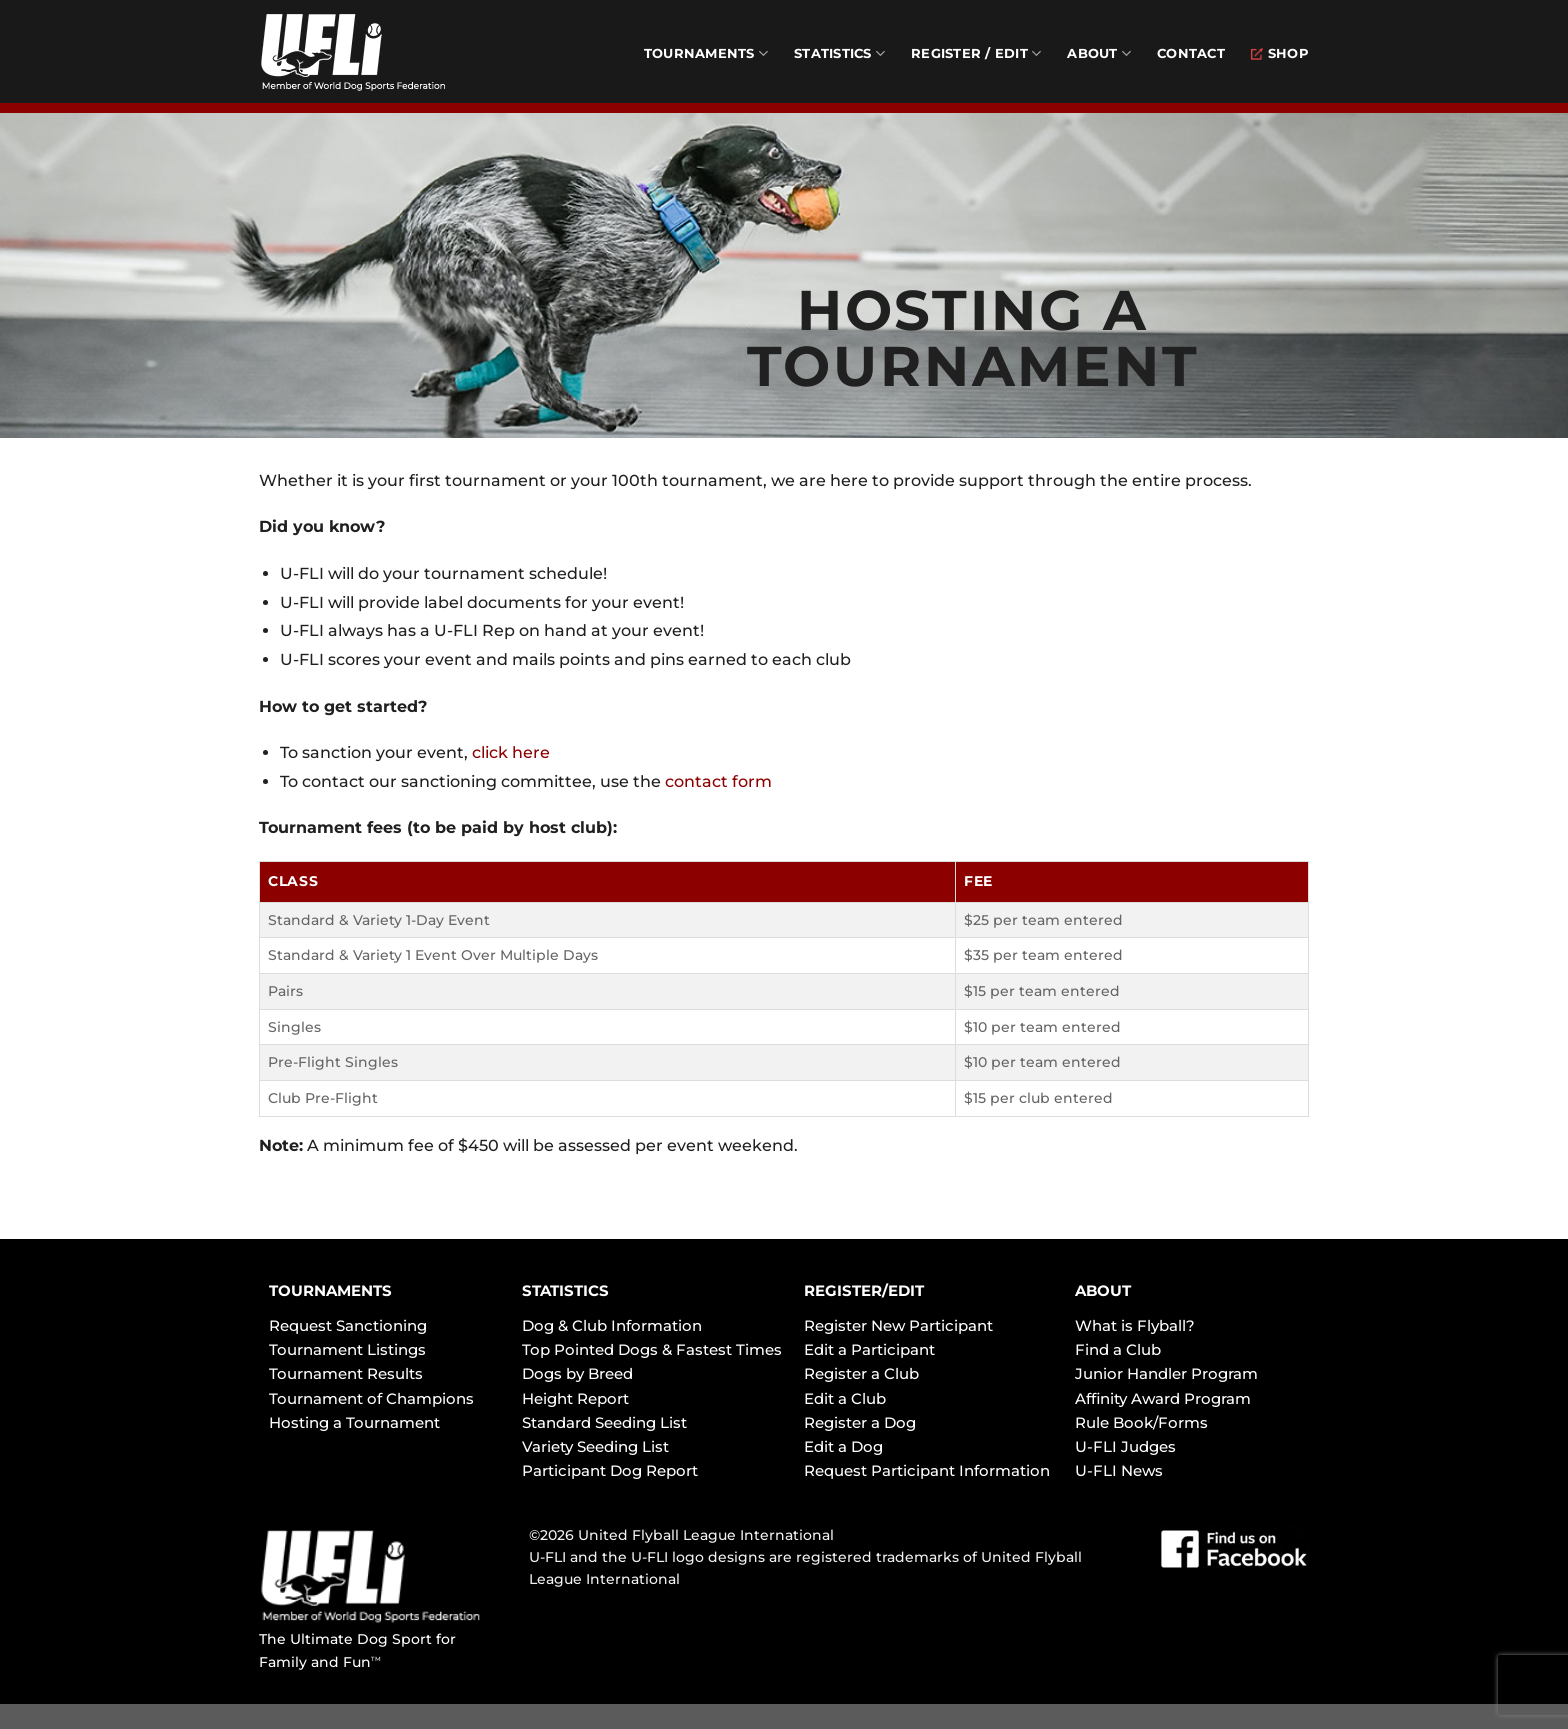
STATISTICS (565, 1290)
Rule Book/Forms (1141, 1422)
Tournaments (706, 53)
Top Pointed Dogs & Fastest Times (652, 1349)
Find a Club (1118, 1349)
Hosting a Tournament (354, 1422)
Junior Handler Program (1166, 1373)
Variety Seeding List (595, 1446)
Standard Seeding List (604, 1422)
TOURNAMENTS (330, 1290)
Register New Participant (898, 1325)
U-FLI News (1119, 1470)
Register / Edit (976, 53)
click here (511, 752)
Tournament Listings (347, 1349)
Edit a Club (845, 1398)
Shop (1280, 53)
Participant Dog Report (610, 1470)
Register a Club (861, 1373)
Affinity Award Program (1163, 1398)
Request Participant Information (927, 1470)
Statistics (839, 53)
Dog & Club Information (612, 1325)
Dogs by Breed (577, 1373)
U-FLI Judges (1125, 1446)
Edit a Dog (843, 1446)
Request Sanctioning (348, 1325)
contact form (718, 781)
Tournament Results (346, 1373)
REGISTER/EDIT (864, 1290)
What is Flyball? (1135, 1325)
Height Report (575, 1398)
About (1099, 53)
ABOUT (1103, 1290)
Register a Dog (860, 1422)
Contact (1191, 53)
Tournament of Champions (371, 1398)
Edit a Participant (869, 1349)
